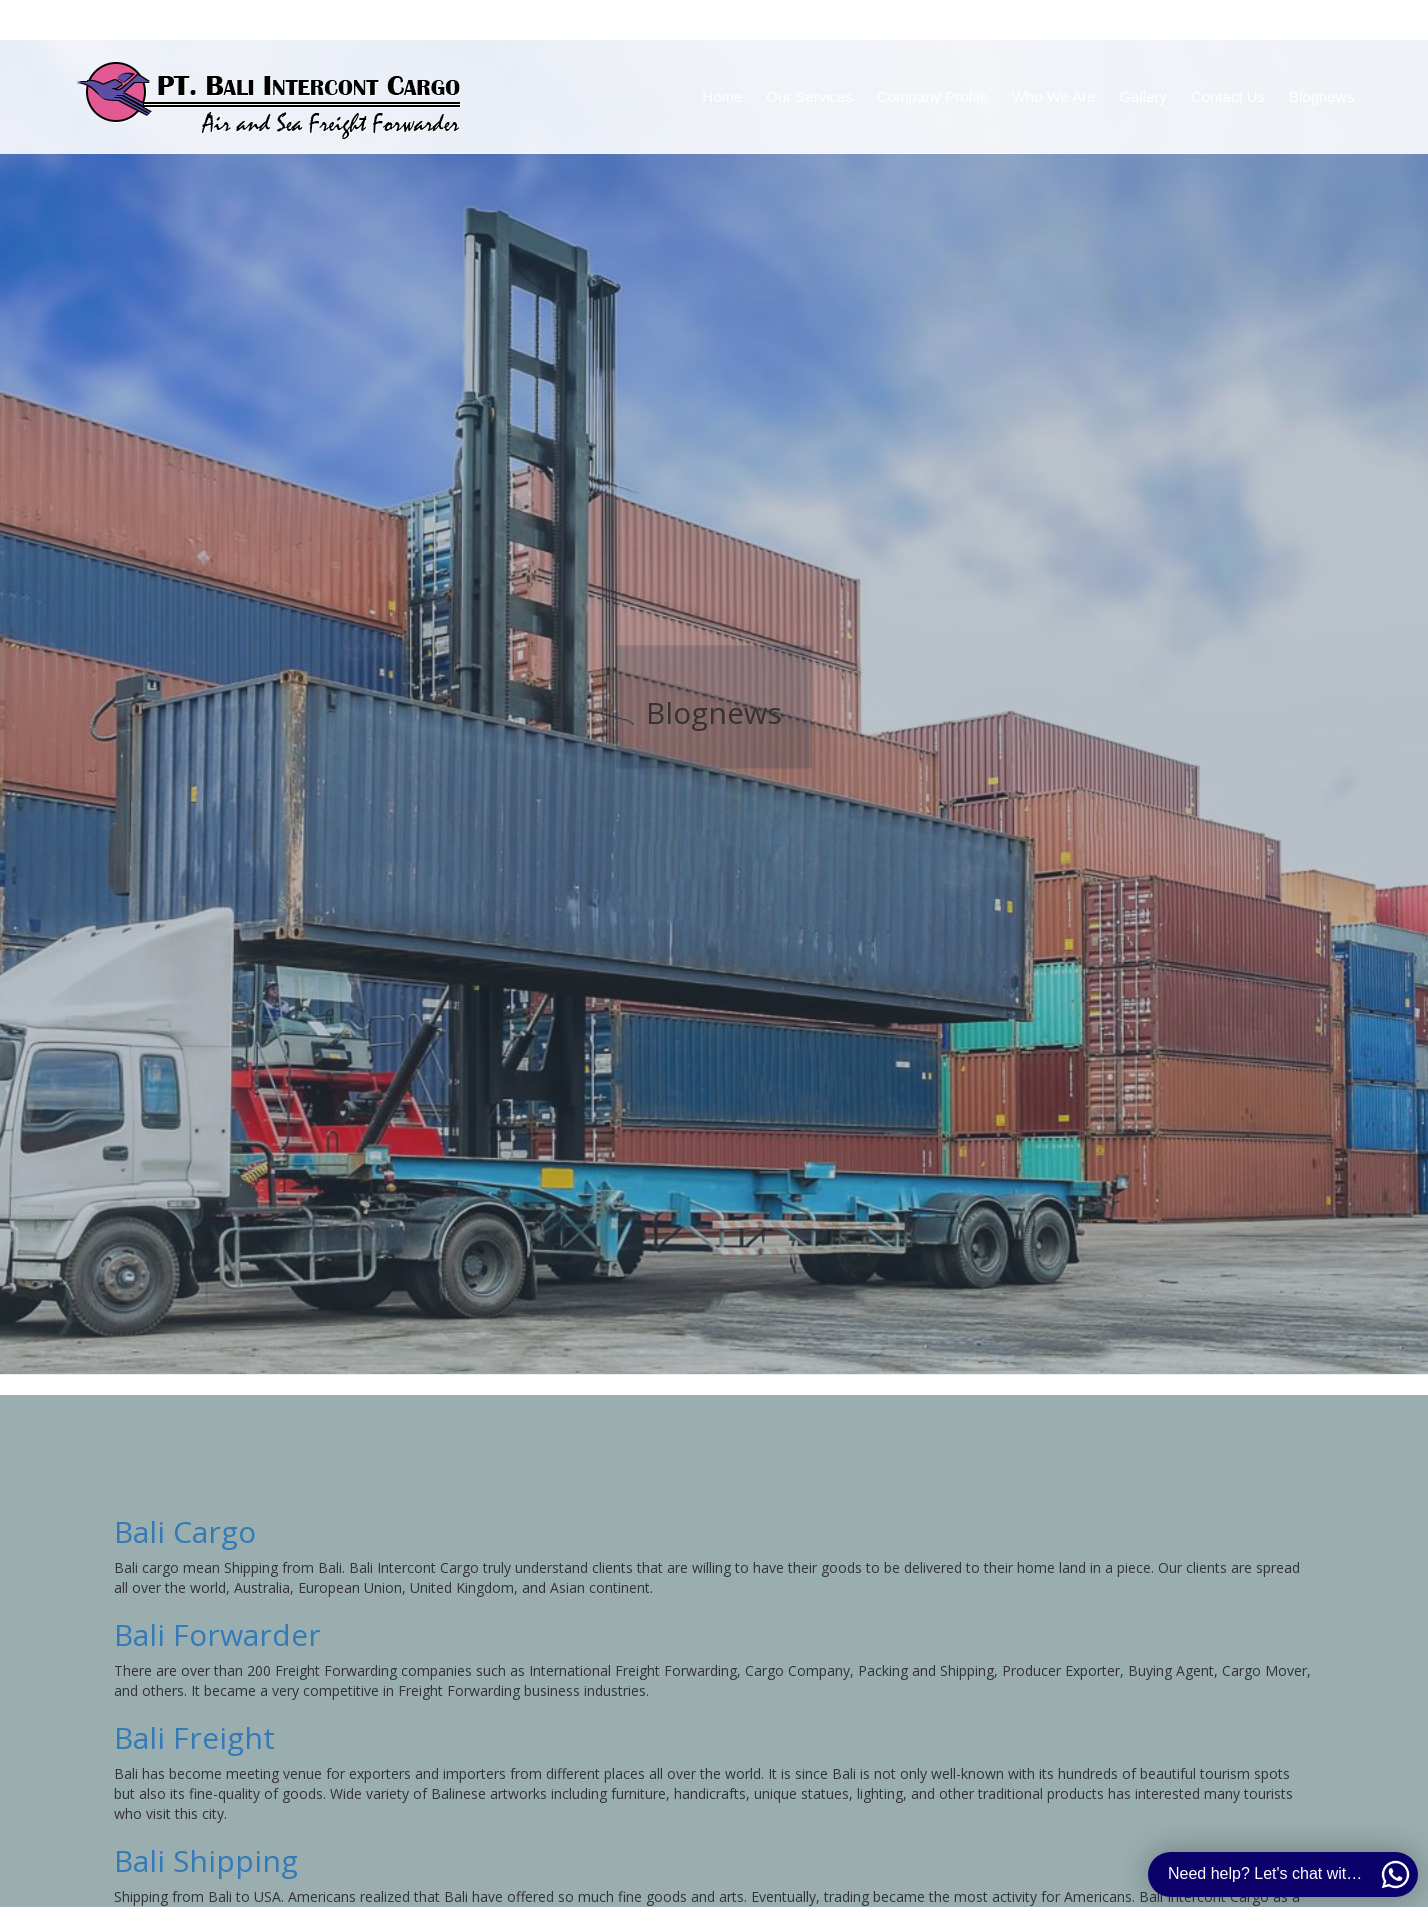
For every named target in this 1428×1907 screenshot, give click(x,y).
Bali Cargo (185, 1531)
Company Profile (932, 96)
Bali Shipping (206, 1860)
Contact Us (1228, 96)
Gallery (1143, 96)
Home (722, 96)
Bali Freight (194, 1737)
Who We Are (1054, 96)
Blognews (1321, 96)
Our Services (809, 96)
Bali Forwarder (217, 1634)
